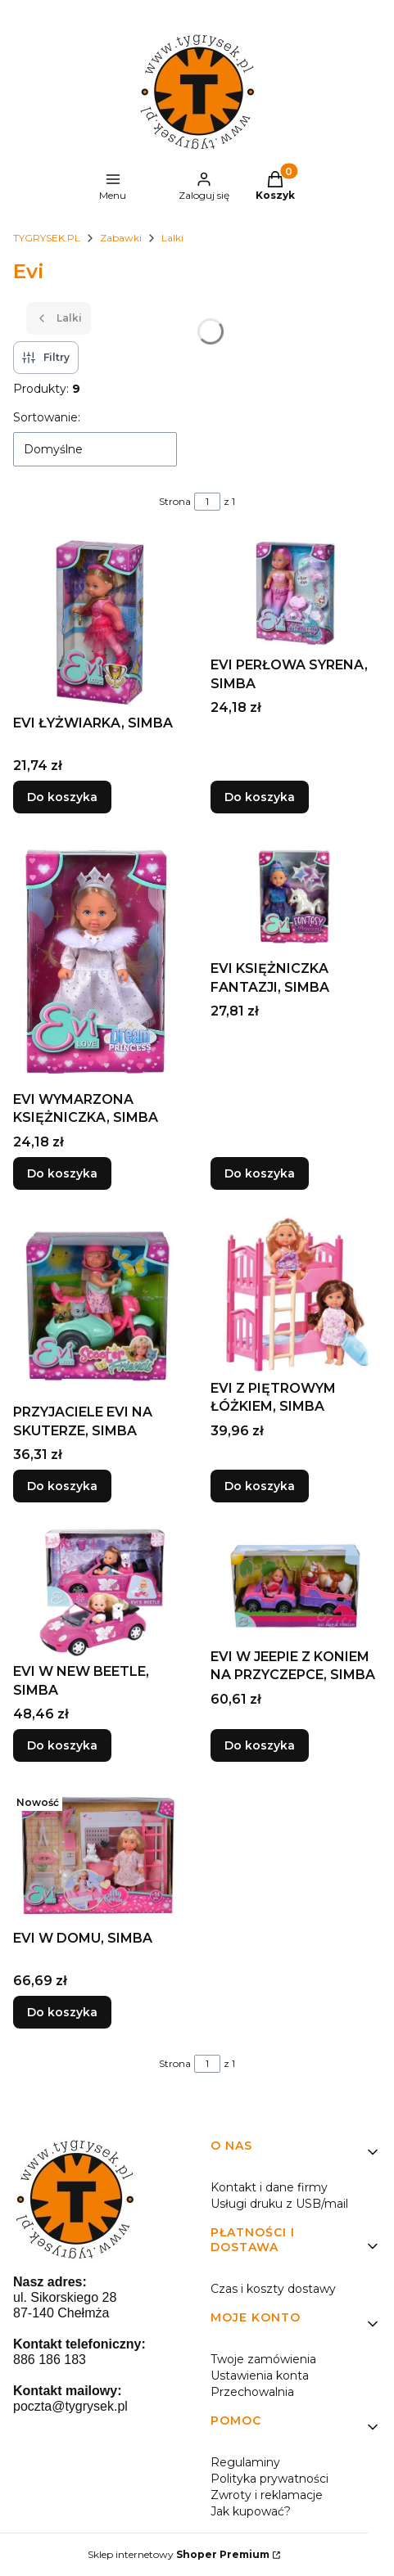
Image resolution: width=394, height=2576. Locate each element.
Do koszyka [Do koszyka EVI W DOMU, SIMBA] (62, 2012)
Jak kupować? (251, 2511)
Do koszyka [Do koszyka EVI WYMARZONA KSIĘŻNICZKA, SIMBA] (62, 1173)
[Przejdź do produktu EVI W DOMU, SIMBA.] (98, 1855)
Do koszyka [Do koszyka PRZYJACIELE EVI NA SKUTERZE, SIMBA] (62, 1486)
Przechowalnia (252, 2392)
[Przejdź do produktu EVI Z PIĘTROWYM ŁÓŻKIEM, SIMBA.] (296, 1294)
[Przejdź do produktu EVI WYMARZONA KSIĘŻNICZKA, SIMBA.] (98, 962)
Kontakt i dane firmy (269, 2187)
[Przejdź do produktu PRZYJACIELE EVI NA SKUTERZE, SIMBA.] (98, 1306)
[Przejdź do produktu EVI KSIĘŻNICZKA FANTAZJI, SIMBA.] (296, 896)
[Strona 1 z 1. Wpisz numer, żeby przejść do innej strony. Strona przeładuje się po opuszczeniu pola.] (207, 502)
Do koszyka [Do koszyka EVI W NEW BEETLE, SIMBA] (62, 1745)
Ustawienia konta (260, 2375)
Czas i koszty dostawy (273, 2288)
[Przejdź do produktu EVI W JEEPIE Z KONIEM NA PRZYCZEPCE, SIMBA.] (296, 1585)
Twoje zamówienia (263, 2359)
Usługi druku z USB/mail (279, 2203)
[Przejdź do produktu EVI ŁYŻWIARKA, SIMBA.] (98, 622)
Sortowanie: (46, 417)
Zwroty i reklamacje (267, 2495)
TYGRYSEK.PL (46, 238)
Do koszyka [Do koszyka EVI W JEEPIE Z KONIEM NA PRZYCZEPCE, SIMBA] (259, 1745)
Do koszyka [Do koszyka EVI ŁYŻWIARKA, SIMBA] (62, 797)
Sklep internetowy (178, 2554)
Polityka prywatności (269, 2478)
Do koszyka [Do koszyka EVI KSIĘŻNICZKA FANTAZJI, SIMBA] (259, 1173)
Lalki (172, 238)
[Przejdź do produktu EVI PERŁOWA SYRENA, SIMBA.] (296, 593)
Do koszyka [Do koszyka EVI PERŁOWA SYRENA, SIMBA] (259, 797)
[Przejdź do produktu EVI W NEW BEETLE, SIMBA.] (98, 1592)
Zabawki (121, 238)
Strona (175, 501)
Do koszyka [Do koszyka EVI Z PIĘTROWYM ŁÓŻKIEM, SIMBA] (259, 1486)
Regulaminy (245, 2462)
